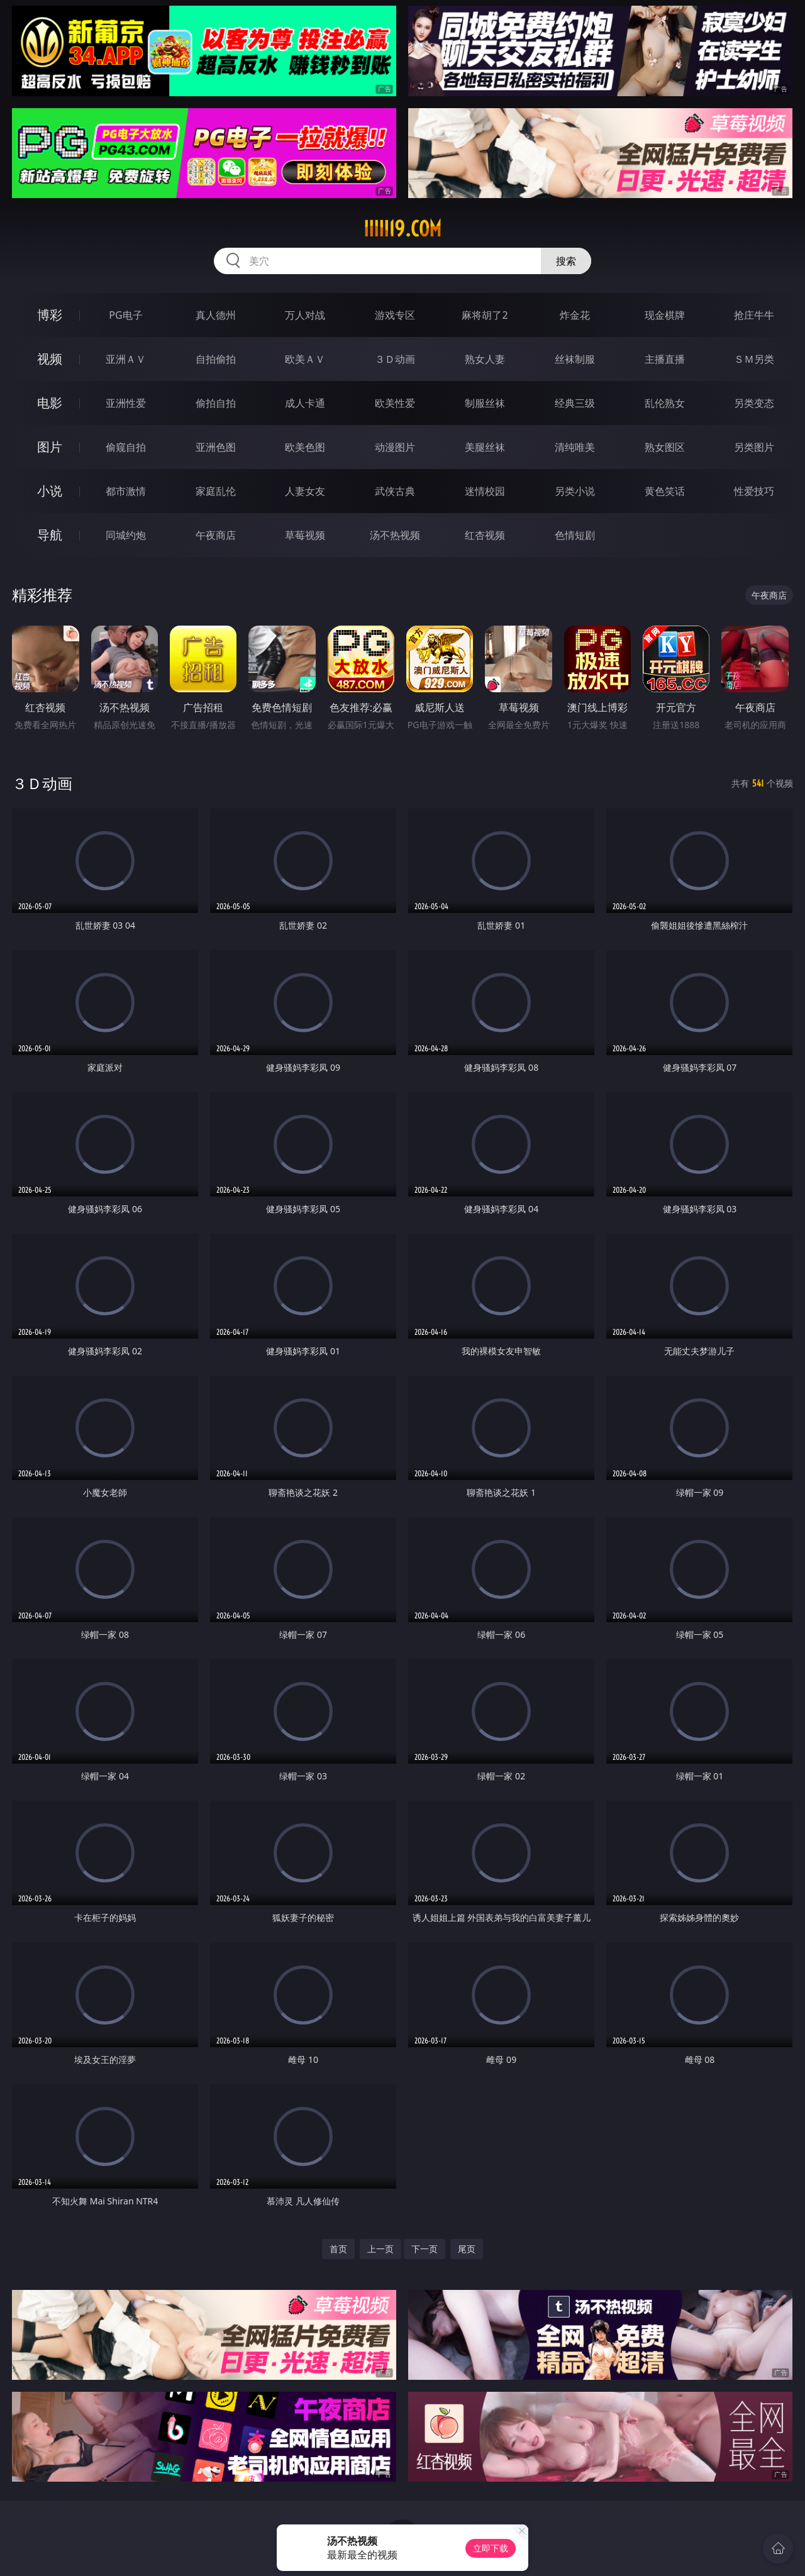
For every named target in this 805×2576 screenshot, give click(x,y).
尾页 (466, 2249)
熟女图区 (665, 447)
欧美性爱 (395, 403)
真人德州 (216, 315)
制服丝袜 (485, 403)
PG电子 (125, 315)
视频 (49, 358)
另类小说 (575, 491)
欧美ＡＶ (305, 359)
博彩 (49, 314)
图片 (49, 446)
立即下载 (490, 2548)
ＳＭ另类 (754, 359)
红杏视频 (485, 535)
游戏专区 (395, 315)
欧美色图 (305, 447)
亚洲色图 (216, 447)
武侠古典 (395, 491)
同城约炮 (126, 535)
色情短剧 (575, 535)
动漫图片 (395, 447)
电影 (49, 402)
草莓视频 (305, 535)
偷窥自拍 (126, 447)
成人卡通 (305, 403)
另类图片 (754, 447)
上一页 (380, 2249)
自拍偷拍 (216, 359)
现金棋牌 (665, 315)
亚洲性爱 (126, 403)
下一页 (424, 2249)
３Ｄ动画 (395, 359)
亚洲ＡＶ (126, 359)
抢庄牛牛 (754, 315)
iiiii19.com (402, 228)
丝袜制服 (575, 359)
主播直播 (665, 359)
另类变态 (754, 403)
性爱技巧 (754, 491)
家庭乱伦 (216, 491)
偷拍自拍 (216, 403)
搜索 (566, 261)
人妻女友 (305, 491)
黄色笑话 (665, 491)
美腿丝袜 (485, 447)
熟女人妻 (485, 359)
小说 (49, 490)
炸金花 (575, 315)
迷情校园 (485, 491)
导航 (49, 534)
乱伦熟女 (665, 403)
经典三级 (575, 403)
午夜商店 (216, 535)
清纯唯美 (575, 447)
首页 (338, 2249)
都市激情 (126, 491)
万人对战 (305, 315)
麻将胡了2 (485, 315)
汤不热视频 (395, 535)
